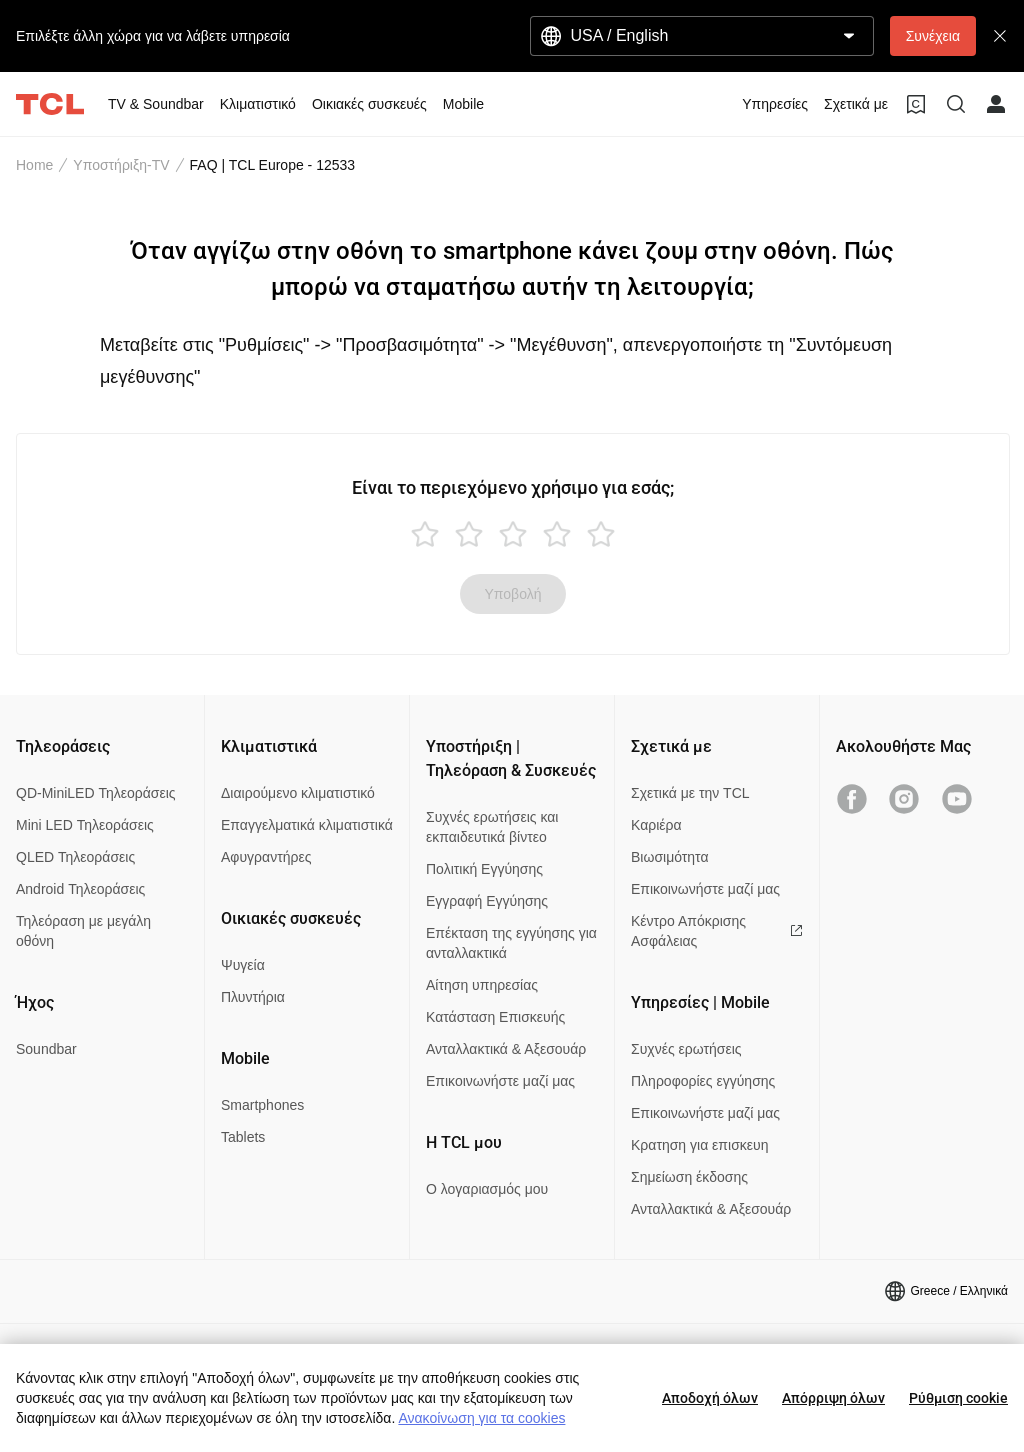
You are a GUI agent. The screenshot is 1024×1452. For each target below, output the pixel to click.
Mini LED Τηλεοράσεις (85, 825)
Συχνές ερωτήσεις (686, 1049)
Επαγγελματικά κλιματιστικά (307, 825)
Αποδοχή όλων (710, 1398)
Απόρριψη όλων (833, 1398)
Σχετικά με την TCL (690, 793)
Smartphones (262, 1105)
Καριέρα (656, 825)
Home (34, 165)
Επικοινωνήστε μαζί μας (500, 1081)
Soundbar (46, 1049)
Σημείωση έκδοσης (689, 1177)
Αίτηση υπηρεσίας (482, 985)
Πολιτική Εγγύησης (484, 869)
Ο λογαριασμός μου (487, 1189)
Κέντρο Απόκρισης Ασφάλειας (717, 931)
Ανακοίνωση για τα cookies (481, 1418)
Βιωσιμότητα (670, 857)
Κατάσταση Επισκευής (495, 1017)
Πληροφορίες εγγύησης (703, 1081)
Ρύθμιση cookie (958, 1398)
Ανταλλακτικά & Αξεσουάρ (506, 1049)
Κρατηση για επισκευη (699, 1145)
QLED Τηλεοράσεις (75, 857)
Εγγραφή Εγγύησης (487, 901)
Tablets (243, 1137)
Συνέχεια (933, 36)
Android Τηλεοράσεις (80, 889)
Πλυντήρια (253, 997)
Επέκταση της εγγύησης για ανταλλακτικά (511, 943)
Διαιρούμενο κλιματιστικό (298, 793)
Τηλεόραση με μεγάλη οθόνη (83, 931)
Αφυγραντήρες (266, 857)
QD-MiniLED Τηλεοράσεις (96, 793)
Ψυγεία (243, 965)
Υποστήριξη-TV (121, 165)
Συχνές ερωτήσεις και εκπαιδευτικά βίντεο (492, 827)
